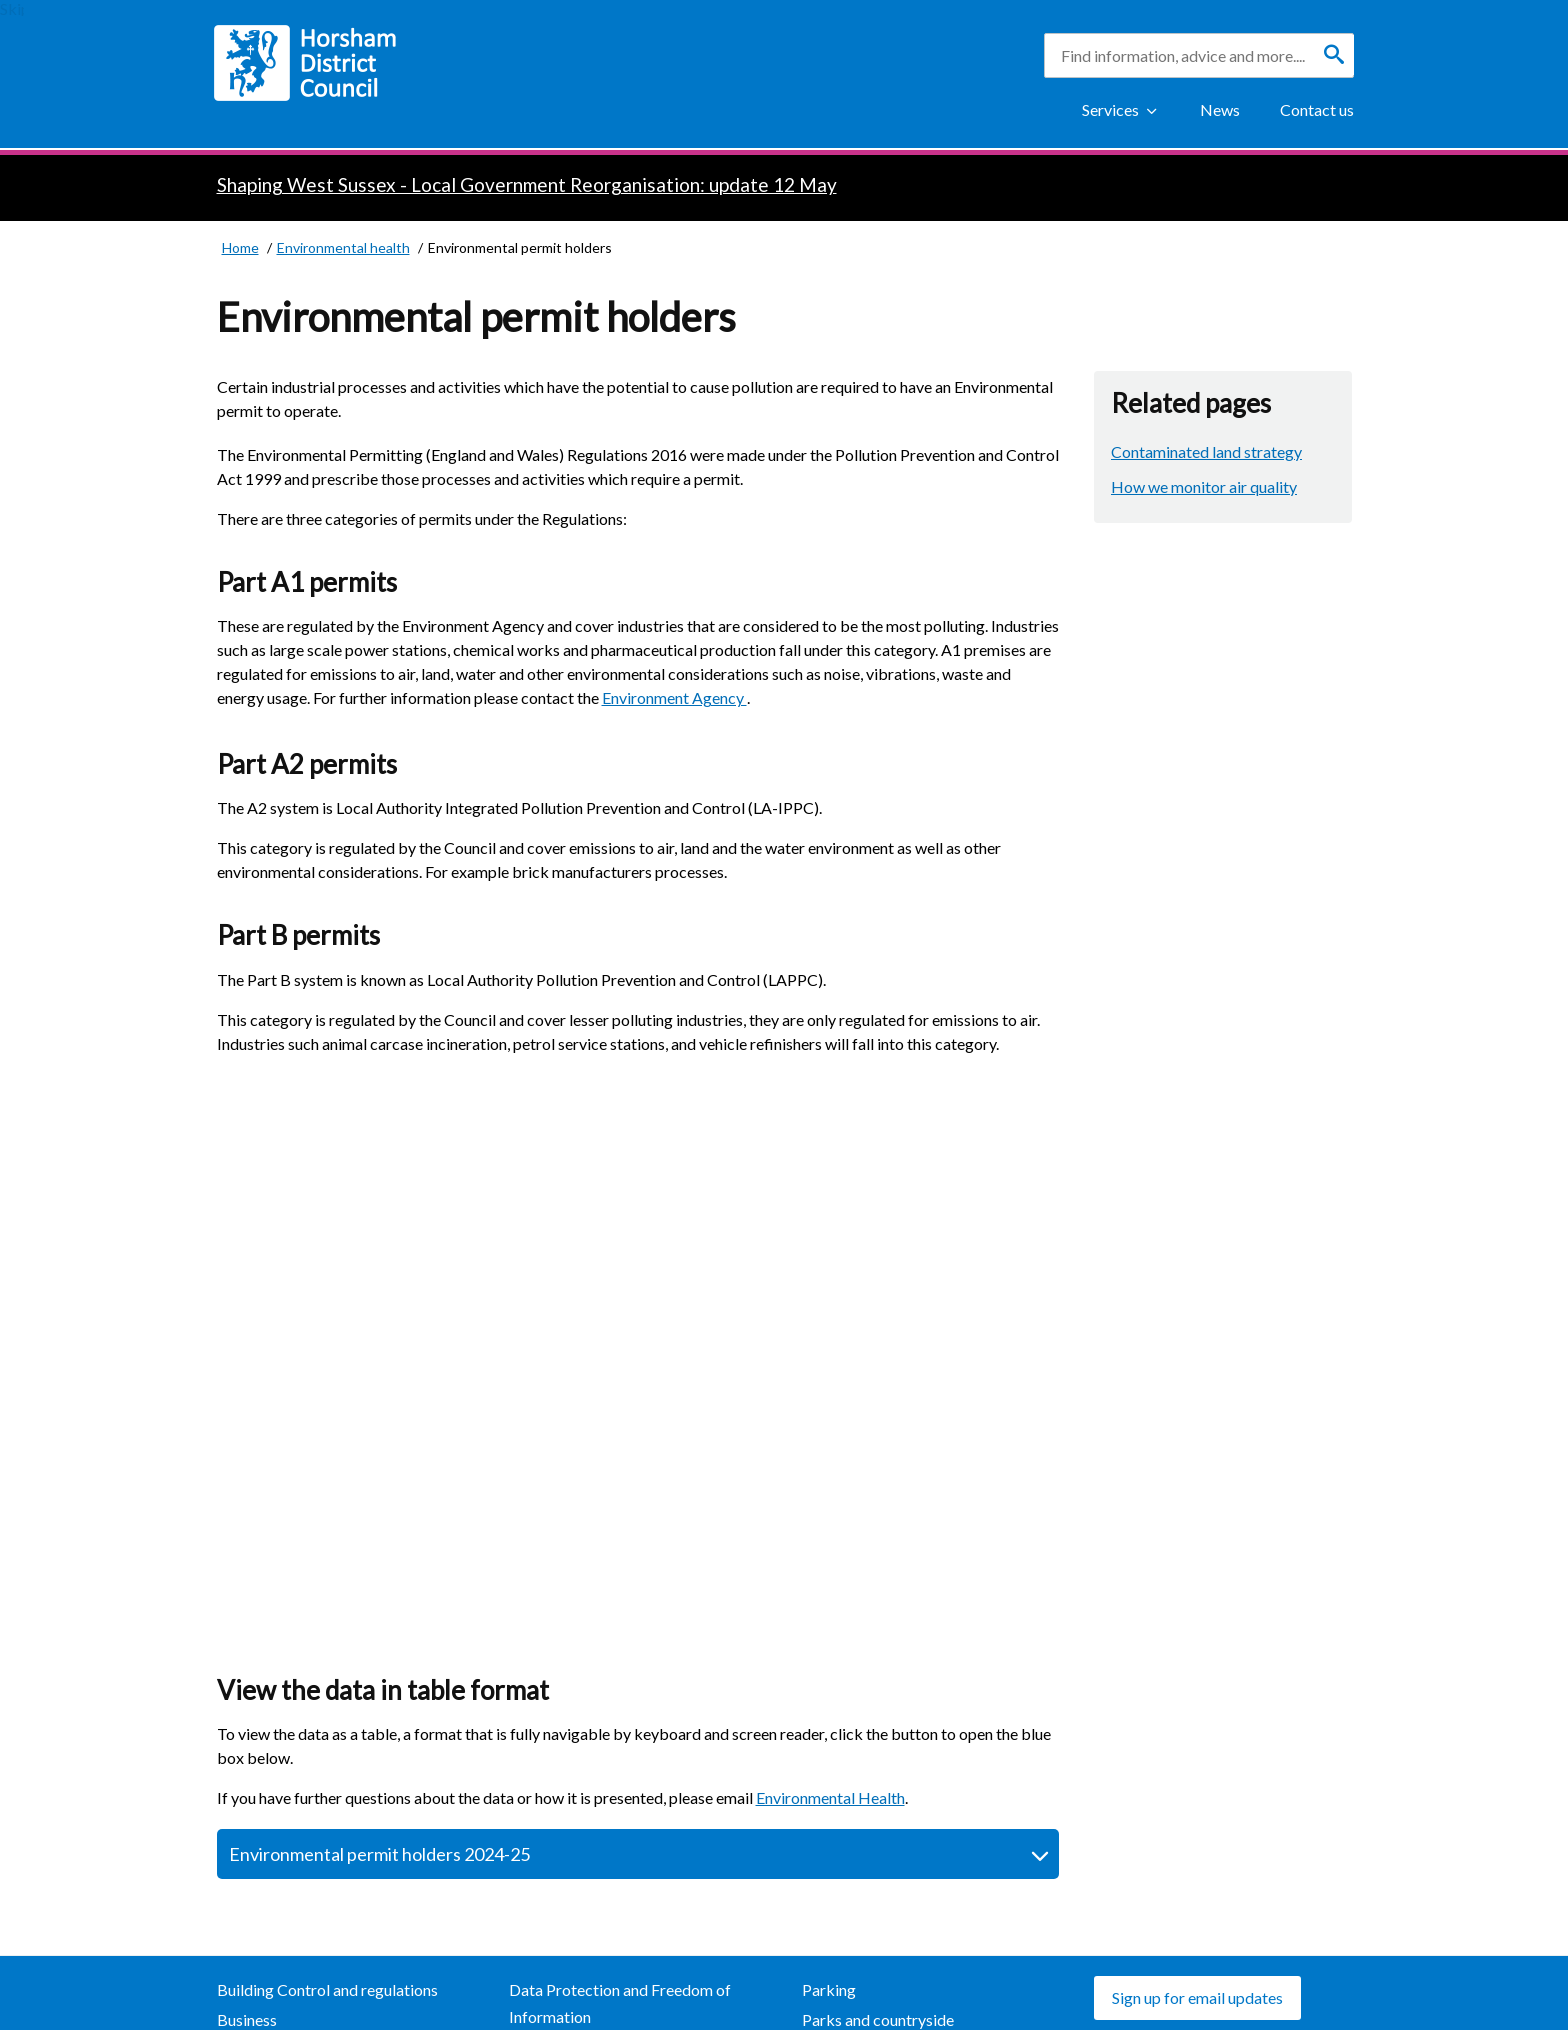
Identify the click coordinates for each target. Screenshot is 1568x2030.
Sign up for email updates (1197, 1997)
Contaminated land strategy (1206, 451)
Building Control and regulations (327, 1989)
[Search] (1334, 55)
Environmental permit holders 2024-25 (379, 1854)
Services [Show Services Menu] (1110, 109)
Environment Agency (674, 697)
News (1220, 109)
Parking (829, 1989)
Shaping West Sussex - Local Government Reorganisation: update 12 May (527, 184)
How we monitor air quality (1204, 486)
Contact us (1317, 109)
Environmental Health (830, 1797)
